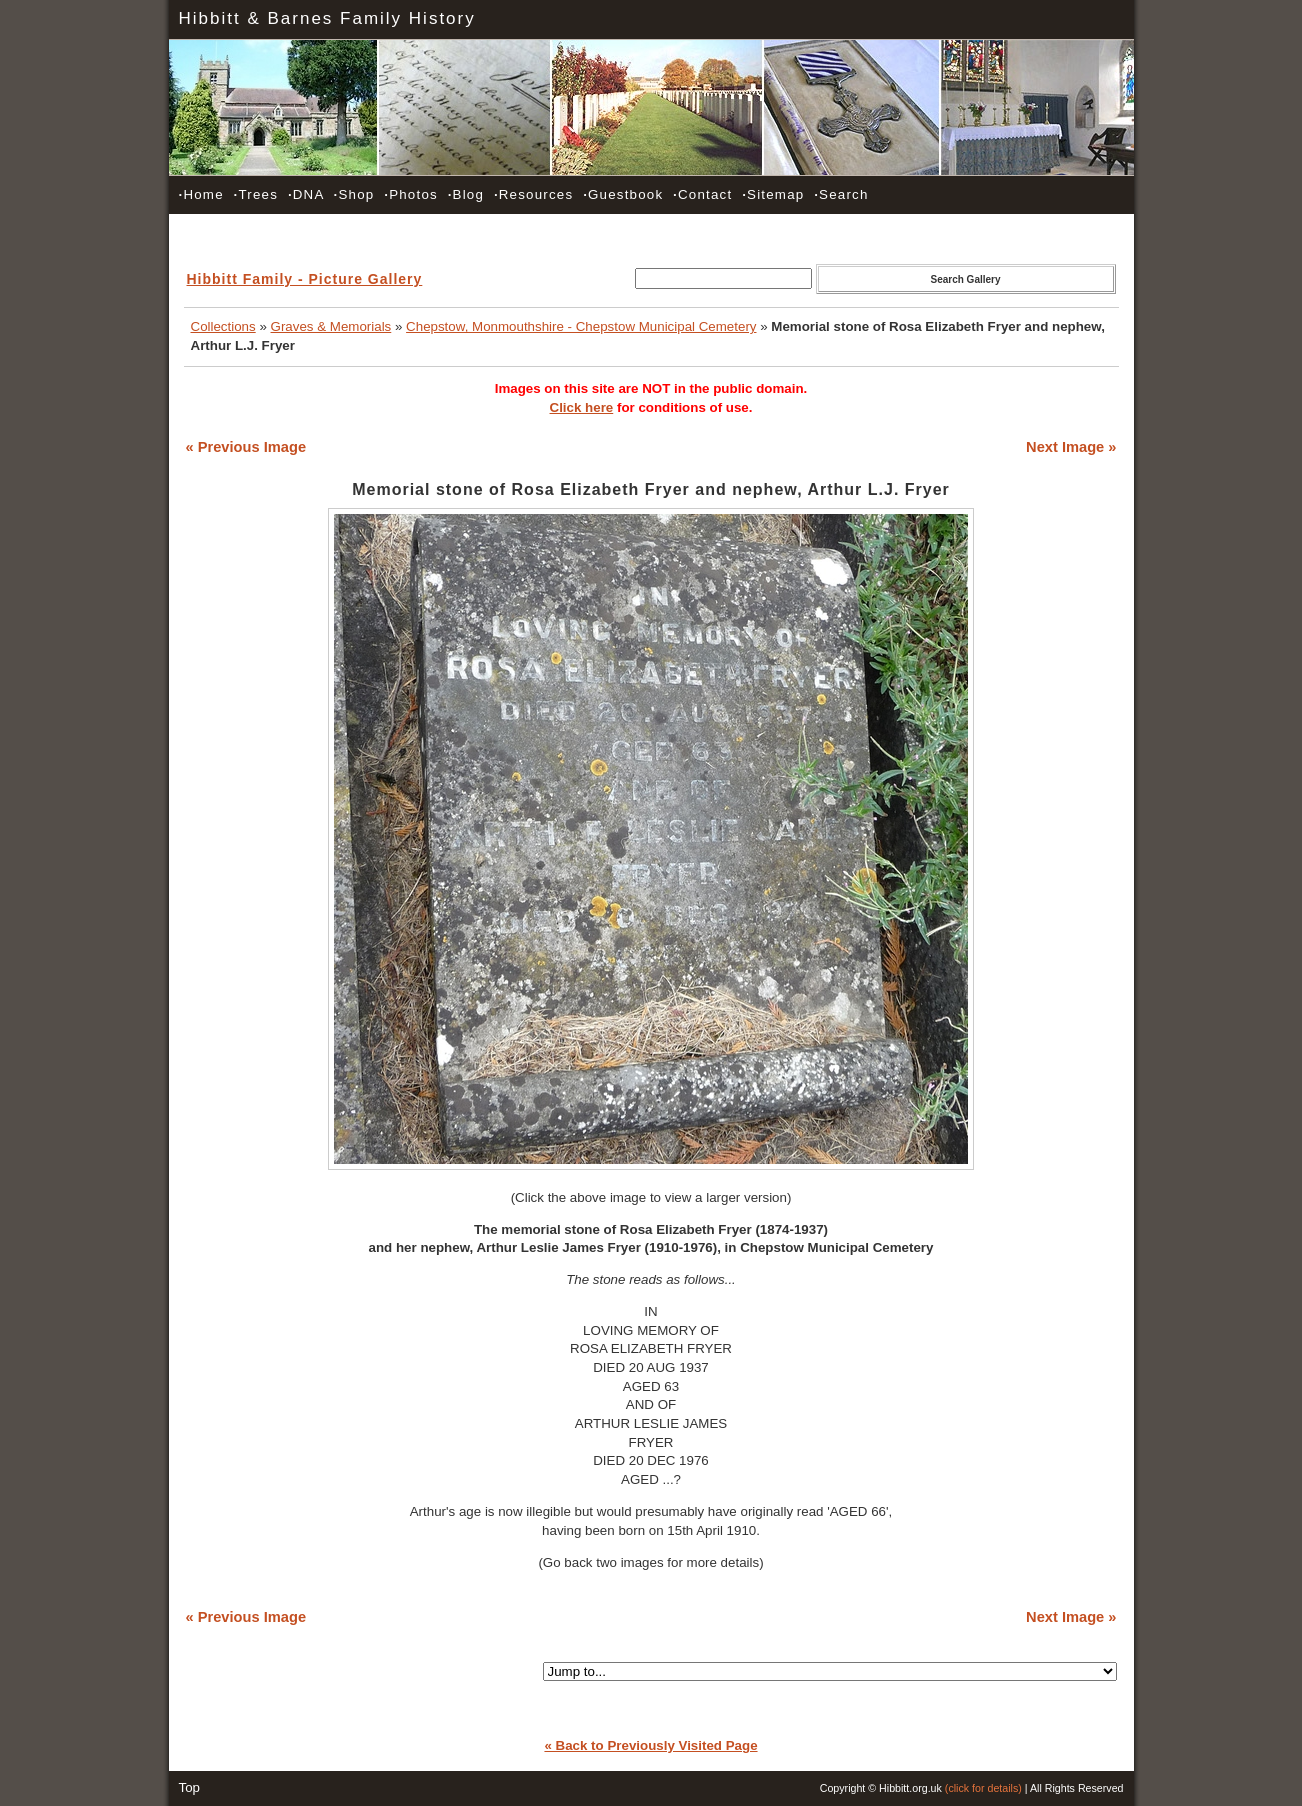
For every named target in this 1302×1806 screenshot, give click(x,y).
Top (190, 1787)
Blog (466, 194)
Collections (223, 326)
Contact (702, 194)
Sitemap (773, 194)
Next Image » (1071, 447)
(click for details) (983, 1788)
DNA (306, 194)
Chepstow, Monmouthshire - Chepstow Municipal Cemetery (581, 326)
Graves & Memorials (331, 326)
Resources (533, 194)
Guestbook (623, 194)
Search (841, 194)
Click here (582, 407)
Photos (411, 194)
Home (201, 194)
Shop (354, 194)
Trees (256, 194)
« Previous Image (246, 447)
